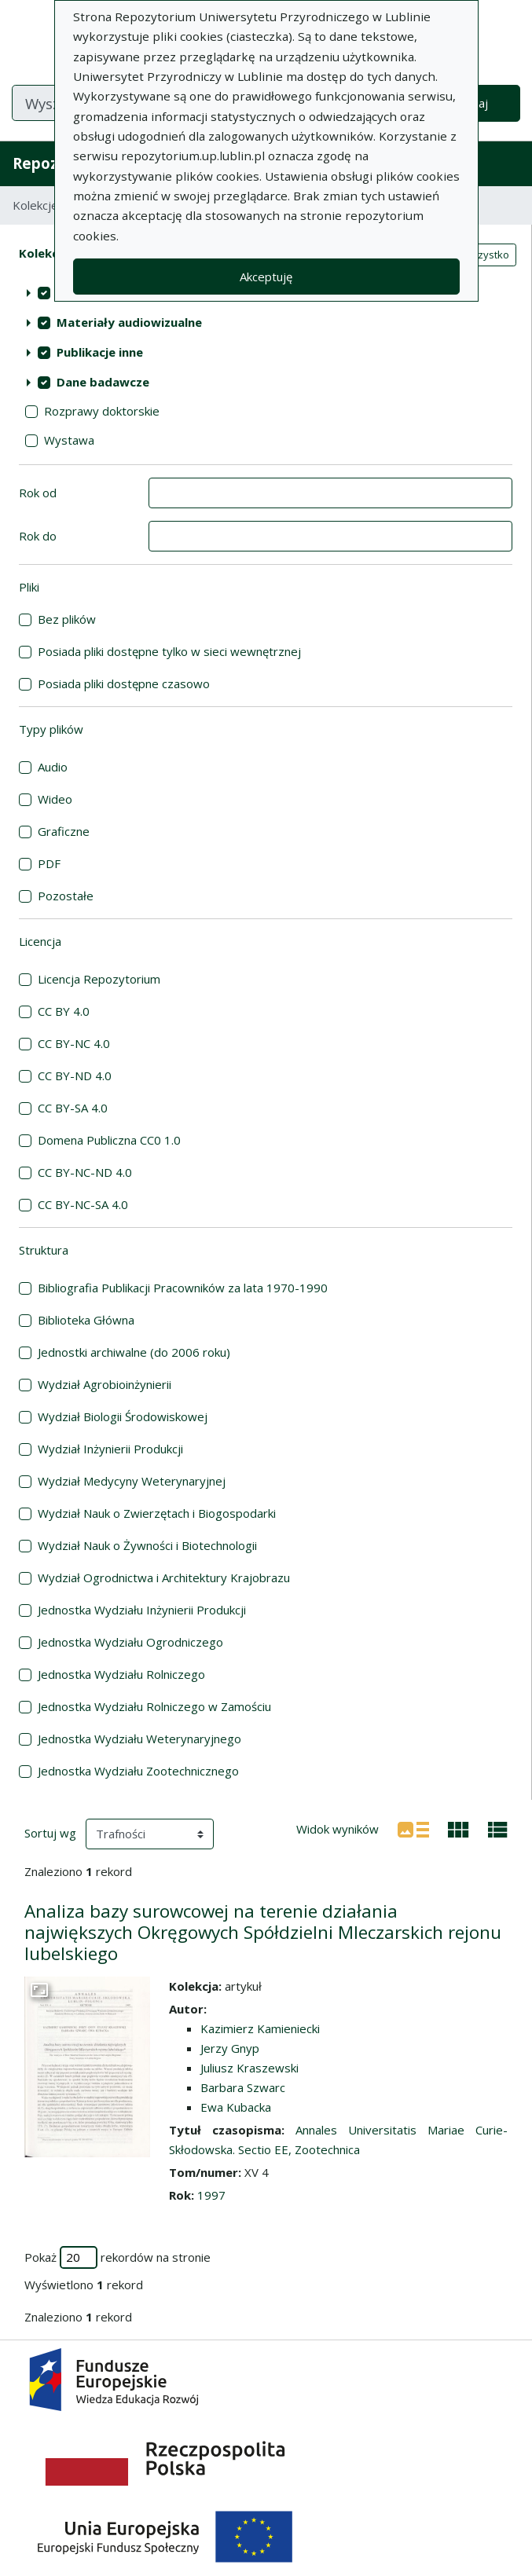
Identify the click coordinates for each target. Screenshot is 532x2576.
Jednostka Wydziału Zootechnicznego (138, 1771)
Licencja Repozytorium (99, 979)
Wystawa (69, 440)
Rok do (38, 536)
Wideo (55, 799)
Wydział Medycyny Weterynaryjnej (132, 1481)
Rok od (38, 492)
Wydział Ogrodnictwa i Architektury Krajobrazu (164, 1577)
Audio (53, 767)
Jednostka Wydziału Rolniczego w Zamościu (154, 1706)
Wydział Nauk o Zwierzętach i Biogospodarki (157, 1513)
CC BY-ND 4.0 (75, 1075)
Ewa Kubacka (235, 2107)
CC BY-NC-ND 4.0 (85, 1172)
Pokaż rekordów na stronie (117, 2257)
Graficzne (64, 831)
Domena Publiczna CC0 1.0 (109, 1140)
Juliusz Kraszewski (249, 2068)
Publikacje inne (100, 352)
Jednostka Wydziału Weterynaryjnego (139, 1738)
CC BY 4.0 (64, 1011)
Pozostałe (66, 895)
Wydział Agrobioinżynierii (104, 1384)
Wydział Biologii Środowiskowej (122, 1416)
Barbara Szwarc (242, 2087)
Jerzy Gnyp (229, 2048)
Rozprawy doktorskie (102, 411)
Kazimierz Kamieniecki (260, 2028)
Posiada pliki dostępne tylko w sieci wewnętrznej (169, 651)
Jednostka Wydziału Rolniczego (121, 1674)
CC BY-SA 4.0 (73, 1108)
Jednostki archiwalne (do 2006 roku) (134, 1352)
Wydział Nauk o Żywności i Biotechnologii (147, 1545)
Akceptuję (266, 276)
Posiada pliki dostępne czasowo (124, 683)
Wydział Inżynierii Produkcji (110, 1449)
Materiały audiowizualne (129, 322)
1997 (211, 2195)
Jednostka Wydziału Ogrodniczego (130, 1642)
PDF (49, 863)
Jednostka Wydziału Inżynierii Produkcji (142, 1610)
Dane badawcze (103, 382)
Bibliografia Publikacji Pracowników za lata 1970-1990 (183, 1287)
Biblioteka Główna (86, 1320)
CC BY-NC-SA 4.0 (83, 1204)
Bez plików (67, 619)
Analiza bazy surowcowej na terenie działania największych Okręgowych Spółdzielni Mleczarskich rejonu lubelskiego (262, 1932)
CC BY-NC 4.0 (74, 1043)
